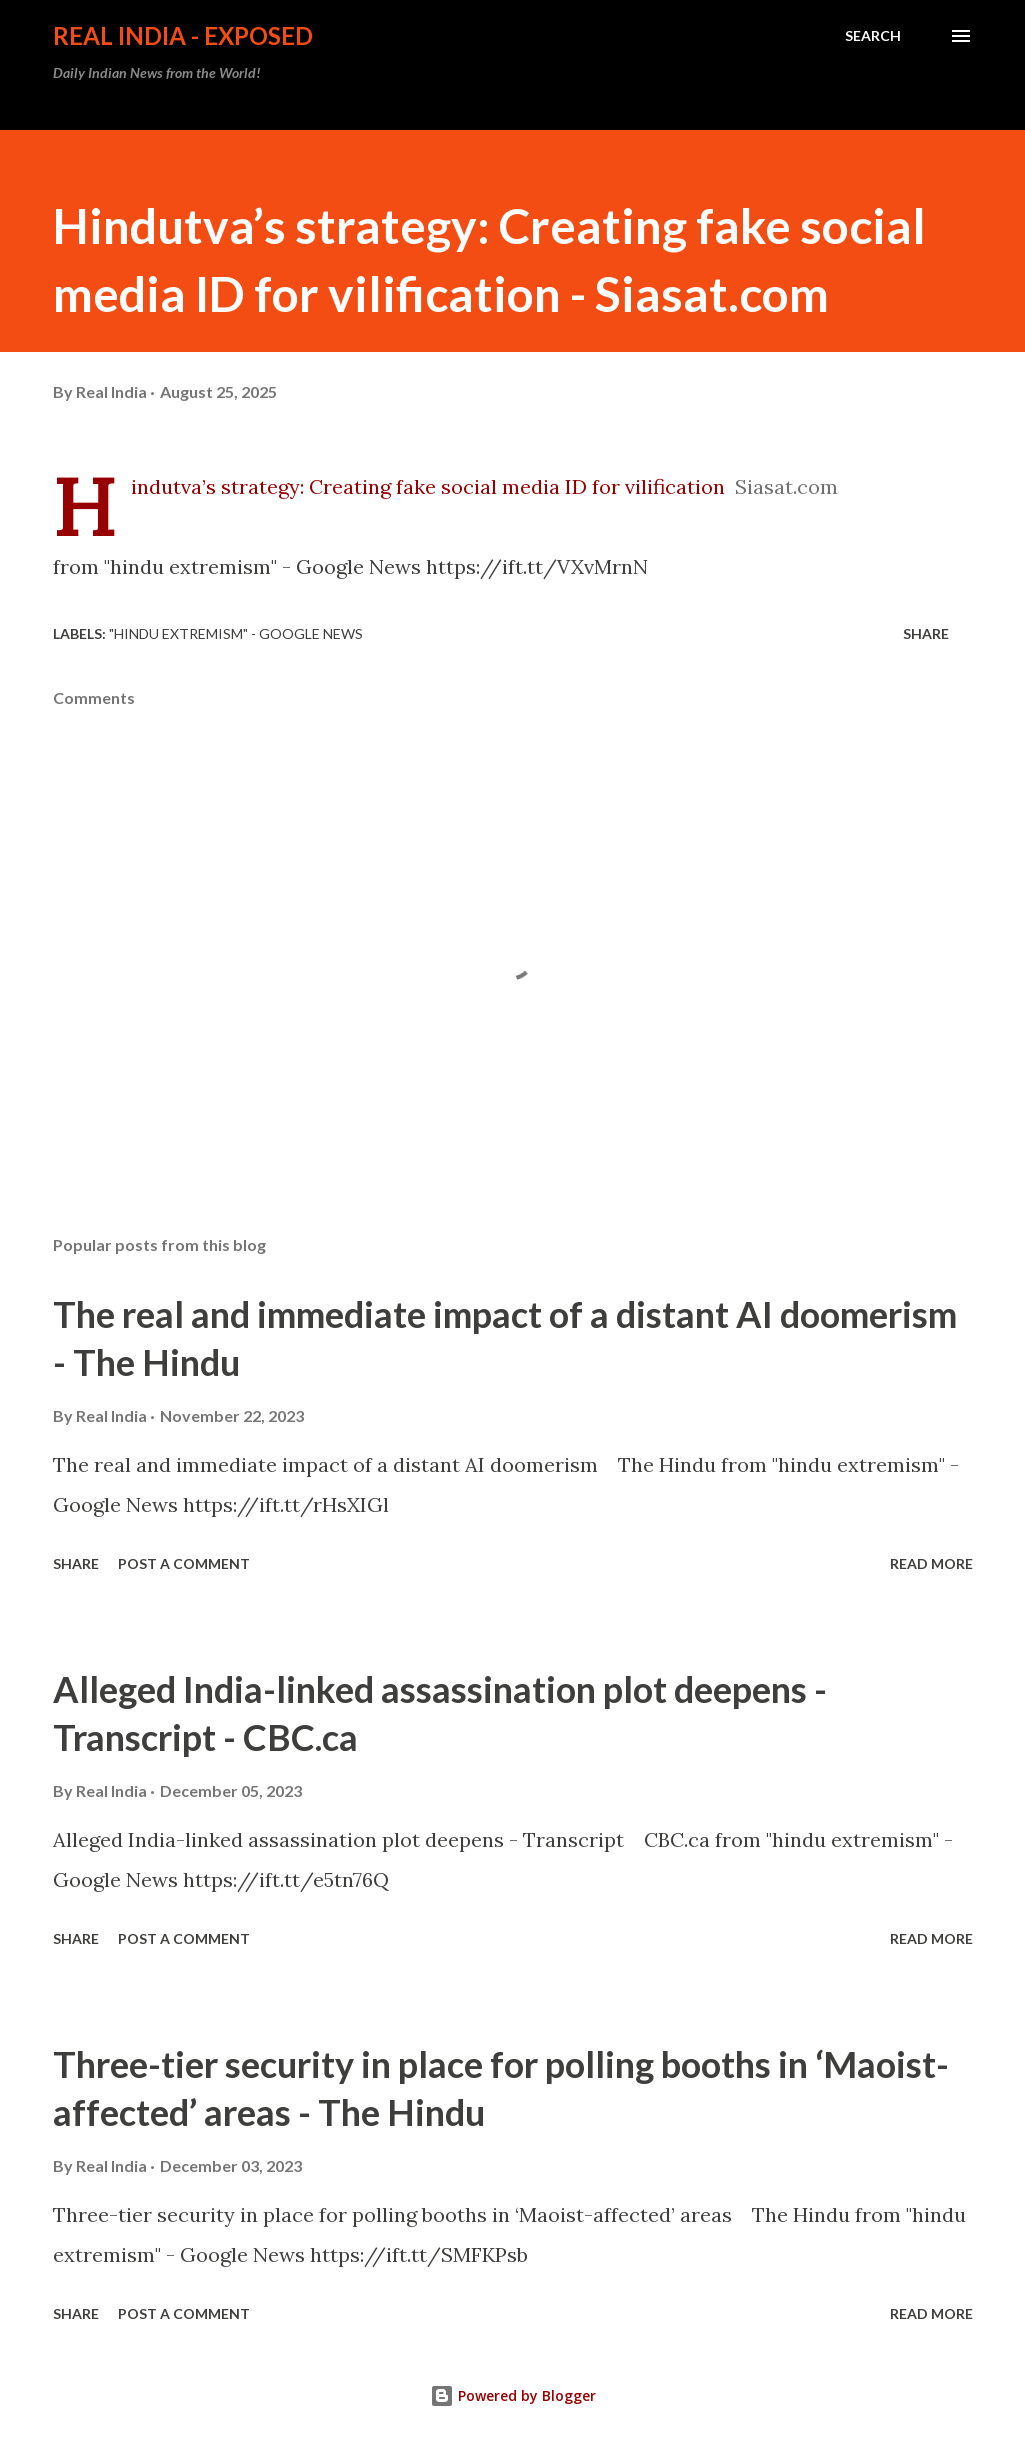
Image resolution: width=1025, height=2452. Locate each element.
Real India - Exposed (183, 35)
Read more (931, 1563)
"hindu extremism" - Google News (236, 633)
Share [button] (926, 633)
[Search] (873, 36)
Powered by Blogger (513, 2395)
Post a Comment (184, 1563)
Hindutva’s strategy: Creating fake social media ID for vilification (428, 486)
